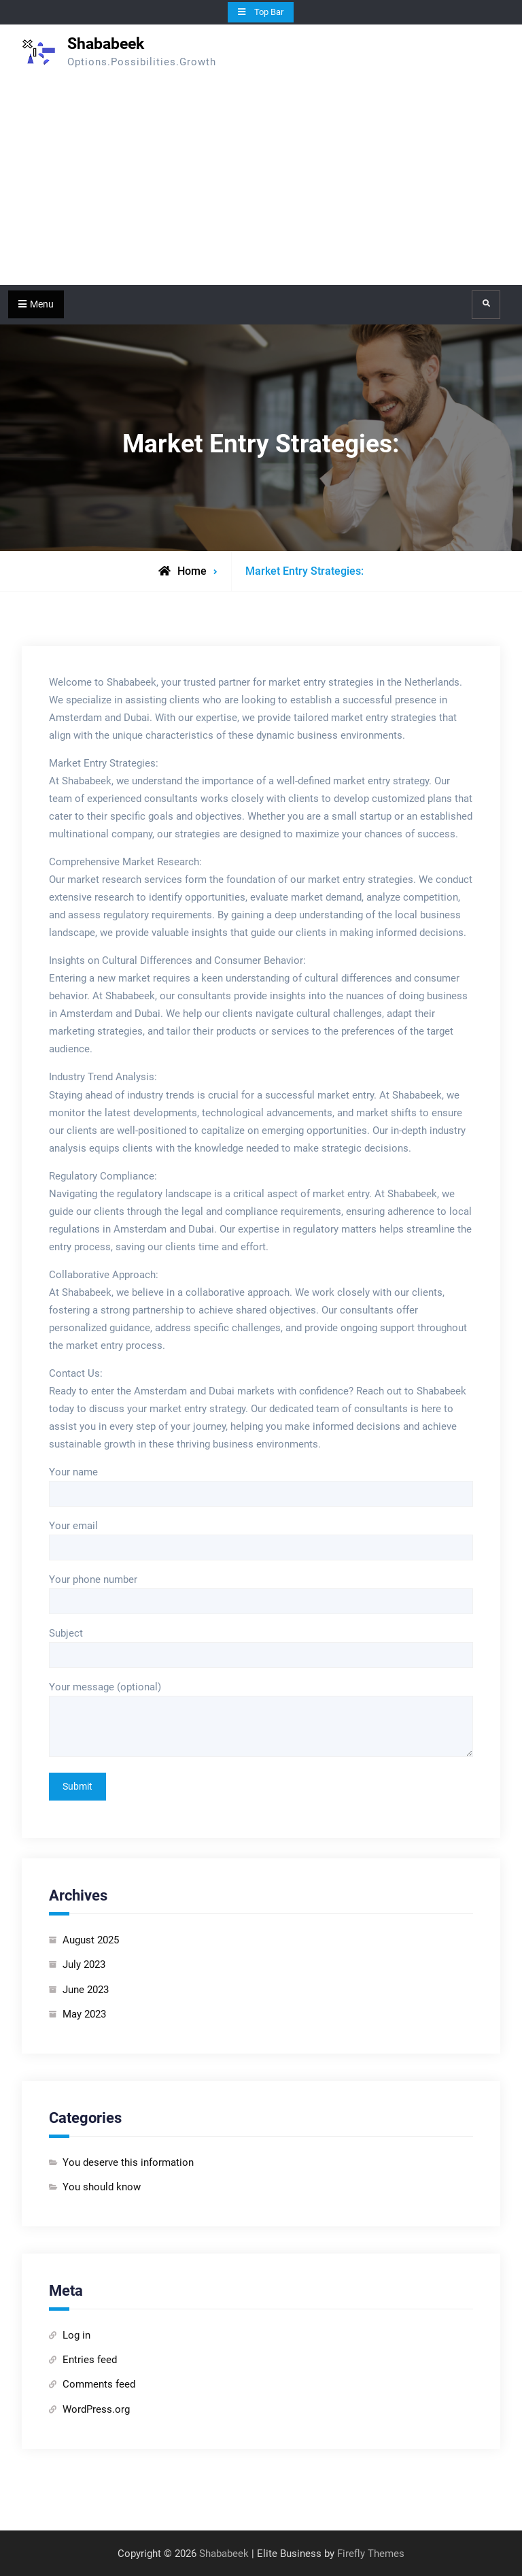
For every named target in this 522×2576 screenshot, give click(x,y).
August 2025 (91, 1940)
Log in (76, 2335)
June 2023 (86, 1990)
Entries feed (90, 2360)
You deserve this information (128, 2162)
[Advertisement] (261, 183)
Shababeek (105, 44)
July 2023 (84, 1964)
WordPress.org (96, 2409)
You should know (102, 2187)
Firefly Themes (370, 2553)
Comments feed (99, 2384)
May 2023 (84, 2014)
